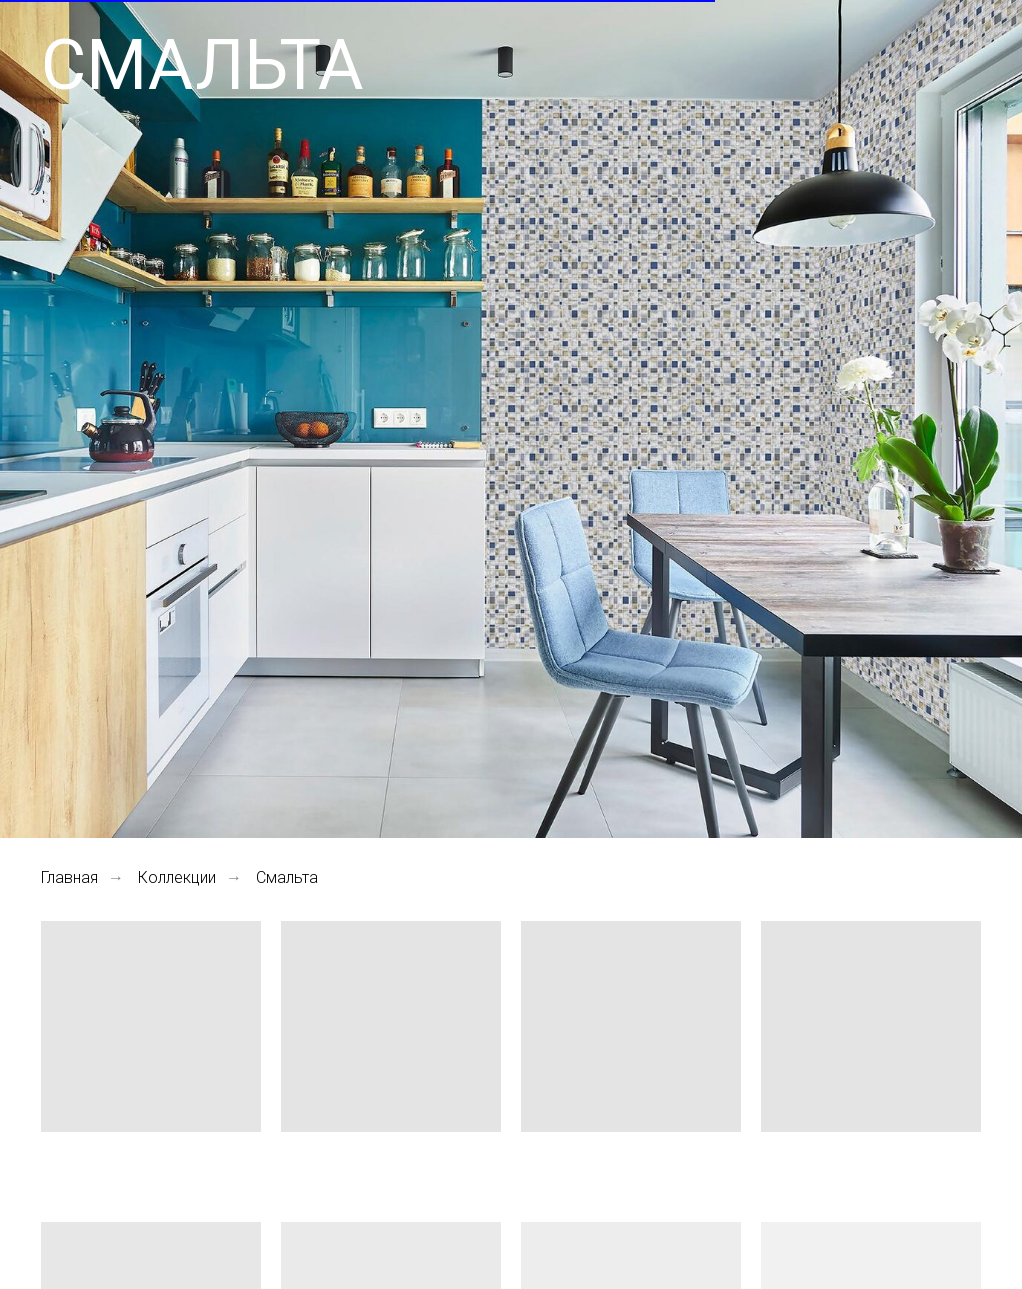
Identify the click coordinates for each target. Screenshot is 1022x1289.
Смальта (287, 877)
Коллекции (177, 877)
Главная (69, 877)
